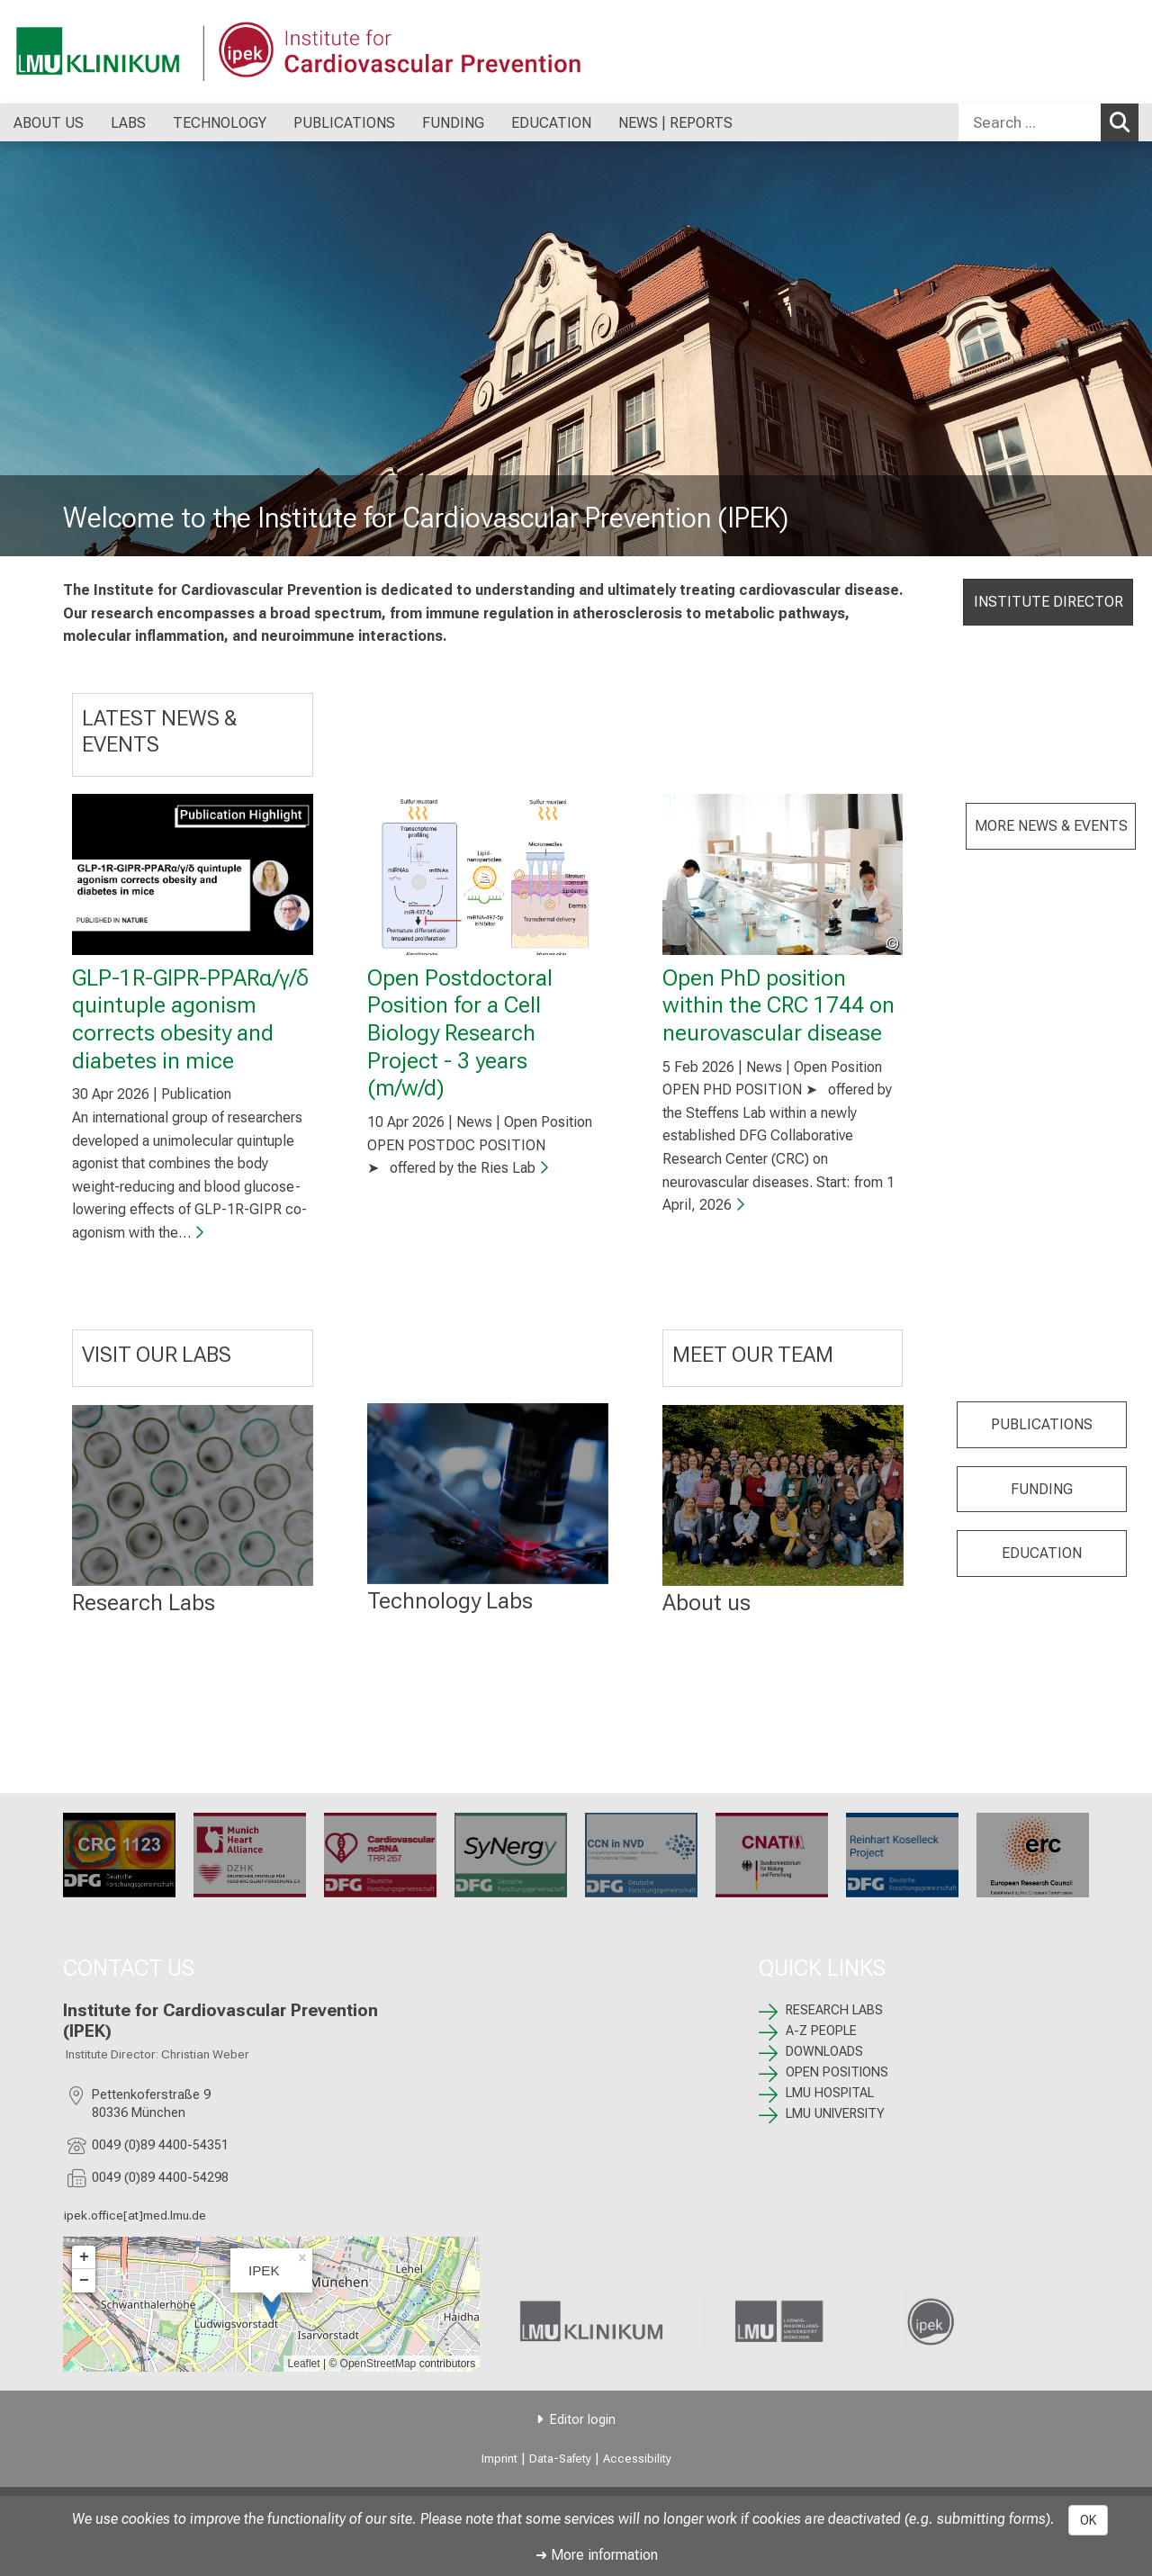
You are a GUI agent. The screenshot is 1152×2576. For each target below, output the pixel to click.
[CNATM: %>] (772, 1855)
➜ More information (597, 2554)
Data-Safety (560, 2458)
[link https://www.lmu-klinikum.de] (590, 2322)
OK (1088, 2520)
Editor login (583, 2419)
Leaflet (304, 2363)
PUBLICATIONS (1042, 1424)
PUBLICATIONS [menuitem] (344, 122)
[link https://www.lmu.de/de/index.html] (793, 2322)
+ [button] (84, 2257)
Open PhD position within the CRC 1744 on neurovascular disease (778, 1005)
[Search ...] (1029, 122)
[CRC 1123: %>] (119, 1855)
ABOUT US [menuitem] (49, 122)
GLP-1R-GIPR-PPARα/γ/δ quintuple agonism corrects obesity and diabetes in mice (190, 1019)
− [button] (84, 2281)
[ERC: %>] (1032, 1855)
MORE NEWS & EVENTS (1051, 825)
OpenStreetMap (378, 2363)
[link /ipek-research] (996, 2321)
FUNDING (1042, 1489)
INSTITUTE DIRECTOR (1048, 601)
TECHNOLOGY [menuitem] (219, 122)
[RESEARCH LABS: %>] (192, 1495)
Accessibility (637, 2458)
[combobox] (1048, 122)
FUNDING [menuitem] (453, 122)
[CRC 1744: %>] (641, 1855)
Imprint (500, 2458)
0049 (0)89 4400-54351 (160, 2145)
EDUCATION (1042, 1553)
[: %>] (487, 1493)
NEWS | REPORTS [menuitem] (675, 122)
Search (1124, 121)
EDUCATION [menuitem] (551, 122)
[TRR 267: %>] (380, 1855)
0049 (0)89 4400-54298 (160, 2177)
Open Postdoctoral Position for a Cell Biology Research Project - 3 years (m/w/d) (460, 1033)
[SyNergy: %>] (510, 1855)
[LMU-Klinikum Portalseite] (122, 51)
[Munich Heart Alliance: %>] (250, 1855)
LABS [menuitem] (128, 122)
